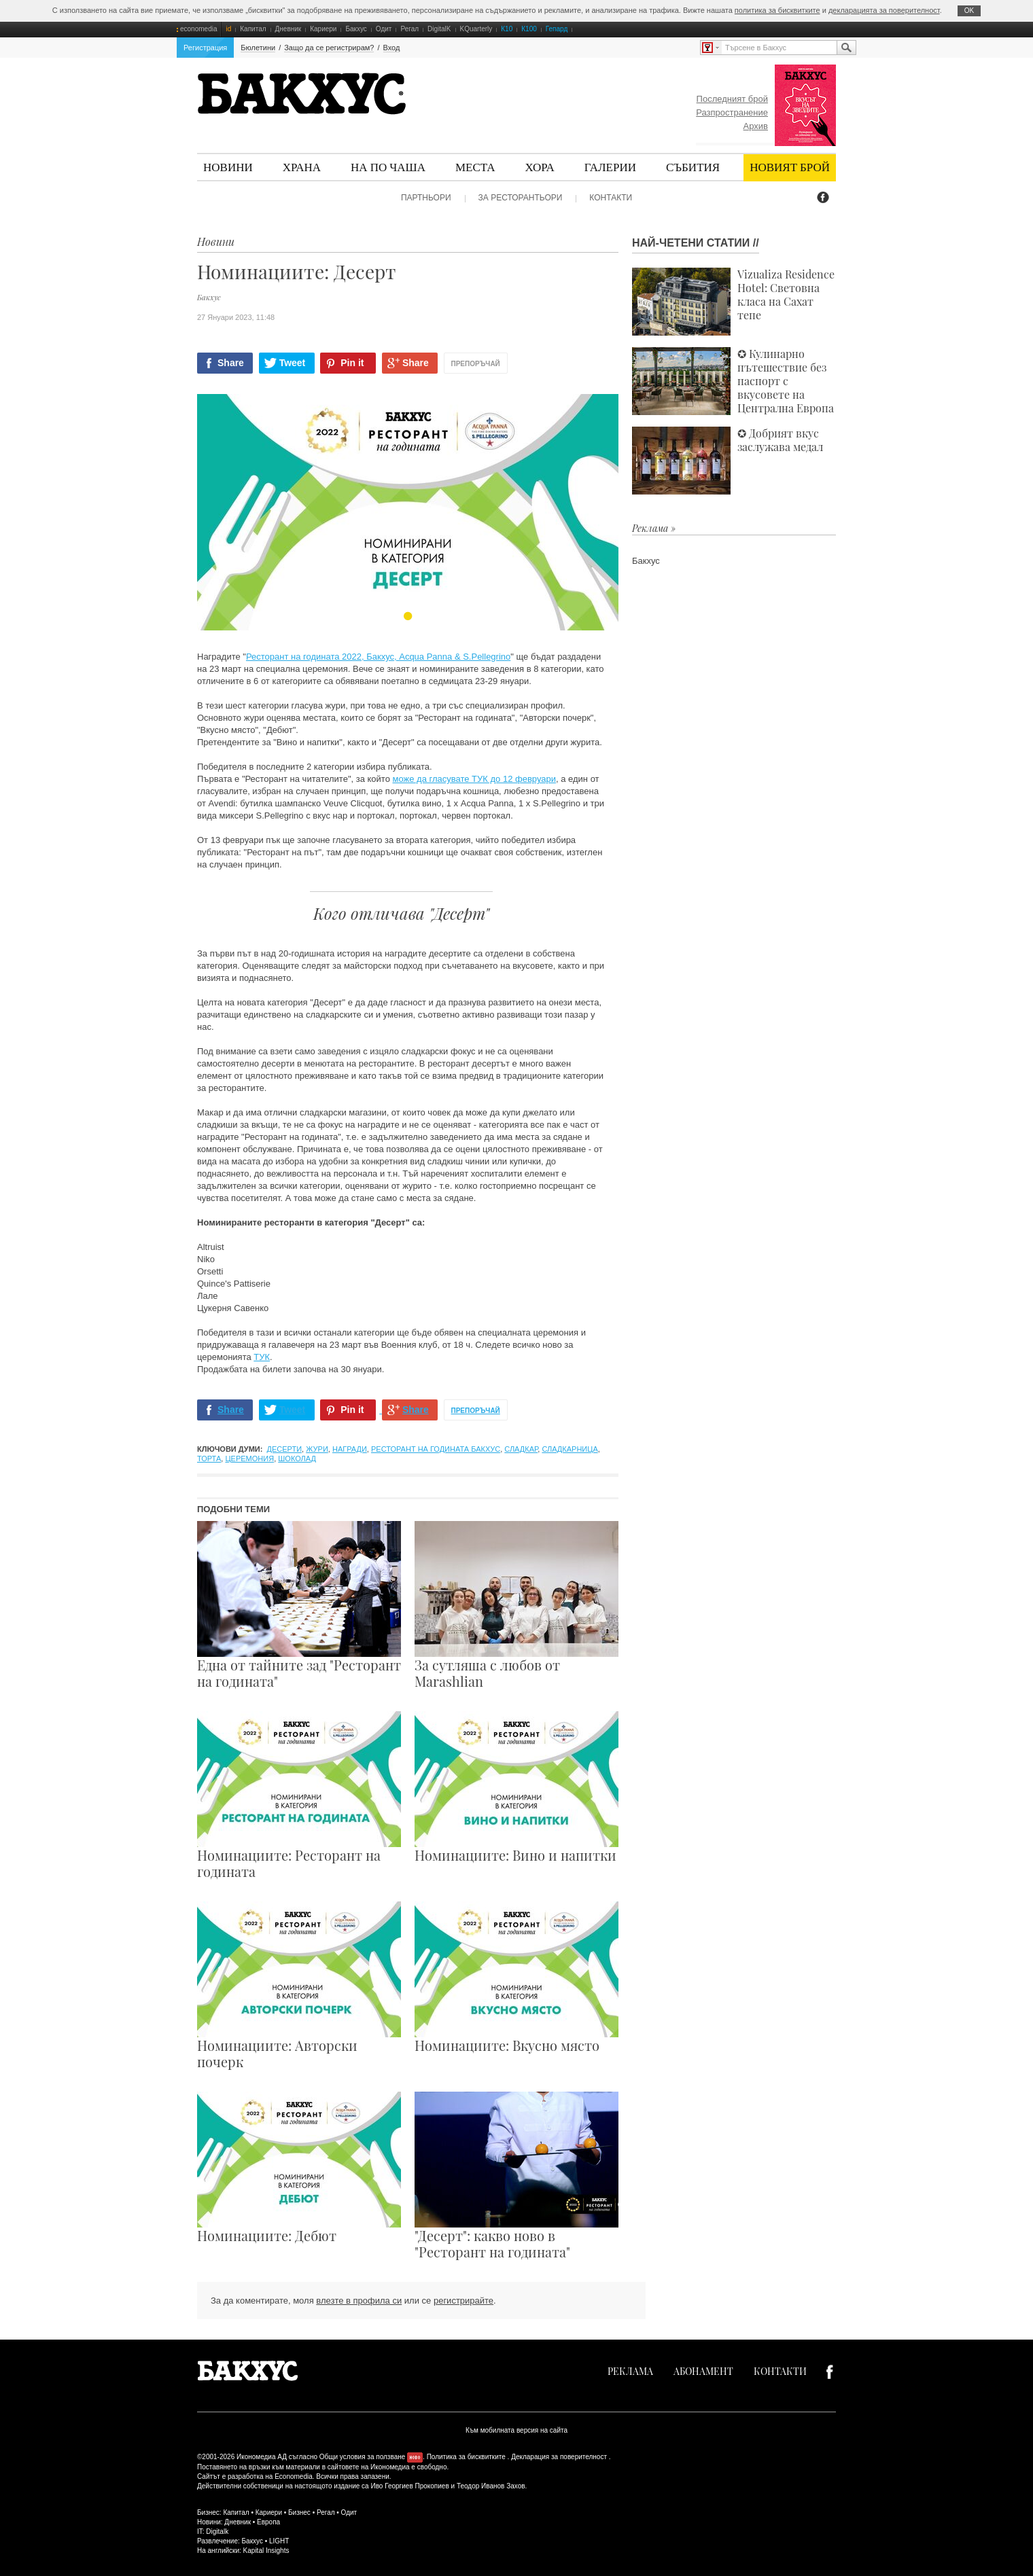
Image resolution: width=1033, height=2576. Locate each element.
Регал (409, 29)
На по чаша (388, 167)
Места (475, 167)
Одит (384, 29)
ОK (969, 10)
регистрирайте (463, 2300)
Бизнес (299, 2512)
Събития (693, 167)
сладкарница (569, 1449)
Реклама (630, 2371)
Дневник (288, 29)
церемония (249, 1458)
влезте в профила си (359, 2300)
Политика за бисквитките (466, 2457)
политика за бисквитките (777, 10)
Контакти (610, 197)
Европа (268, 2522)
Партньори (426, 197)
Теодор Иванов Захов (491, 2486)
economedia (198, 29)
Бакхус (355, 29)
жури (317, 1449)
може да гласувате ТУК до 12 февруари (475, 779)
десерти (284, 1449)
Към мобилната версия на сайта (516, 2430)
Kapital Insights (266, 2550)
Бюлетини (258, 47)
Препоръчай (475, 364)
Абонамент (703, 2371)
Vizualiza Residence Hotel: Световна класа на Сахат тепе (733, 302)
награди (349, 1449)
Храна (302, 167)
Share (230, 362)
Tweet (292, 362)
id (228, 29)
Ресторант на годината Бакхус (435, 1449)
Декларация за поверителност (559, 2457)
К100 (529, 29)
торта (209, 1458)
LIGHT (279, 2541)
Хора (540, 167)
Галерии (610, 167)
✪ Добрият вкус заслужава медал (727, 461)
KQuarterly (476, 29)
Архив (755, 126)
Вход (391, 47)
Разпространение (732, 112)
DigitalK (439, 29)
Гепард (556, 29)
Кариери (323, 29)
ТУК (261, 1357)
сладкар (521, 1449)
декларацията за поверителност (884, 10)
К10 (506, 29)
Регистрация (205, 47)
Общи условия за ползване (362, 2457)
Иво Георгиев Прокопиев (409, 2486)
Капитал (253, 29)
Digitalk (217, 2531)
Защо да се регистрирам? (329, 47)
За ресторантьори (520, 197)
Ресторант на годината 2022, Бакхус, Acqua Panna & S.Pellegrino (378, 656)
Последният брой (732, 99)
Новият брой (790, 167)
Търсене (846, 47)
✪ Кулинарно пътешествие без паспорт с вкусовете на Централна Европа (733, 381)
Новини (228, 167)
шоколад (297, 1458)
